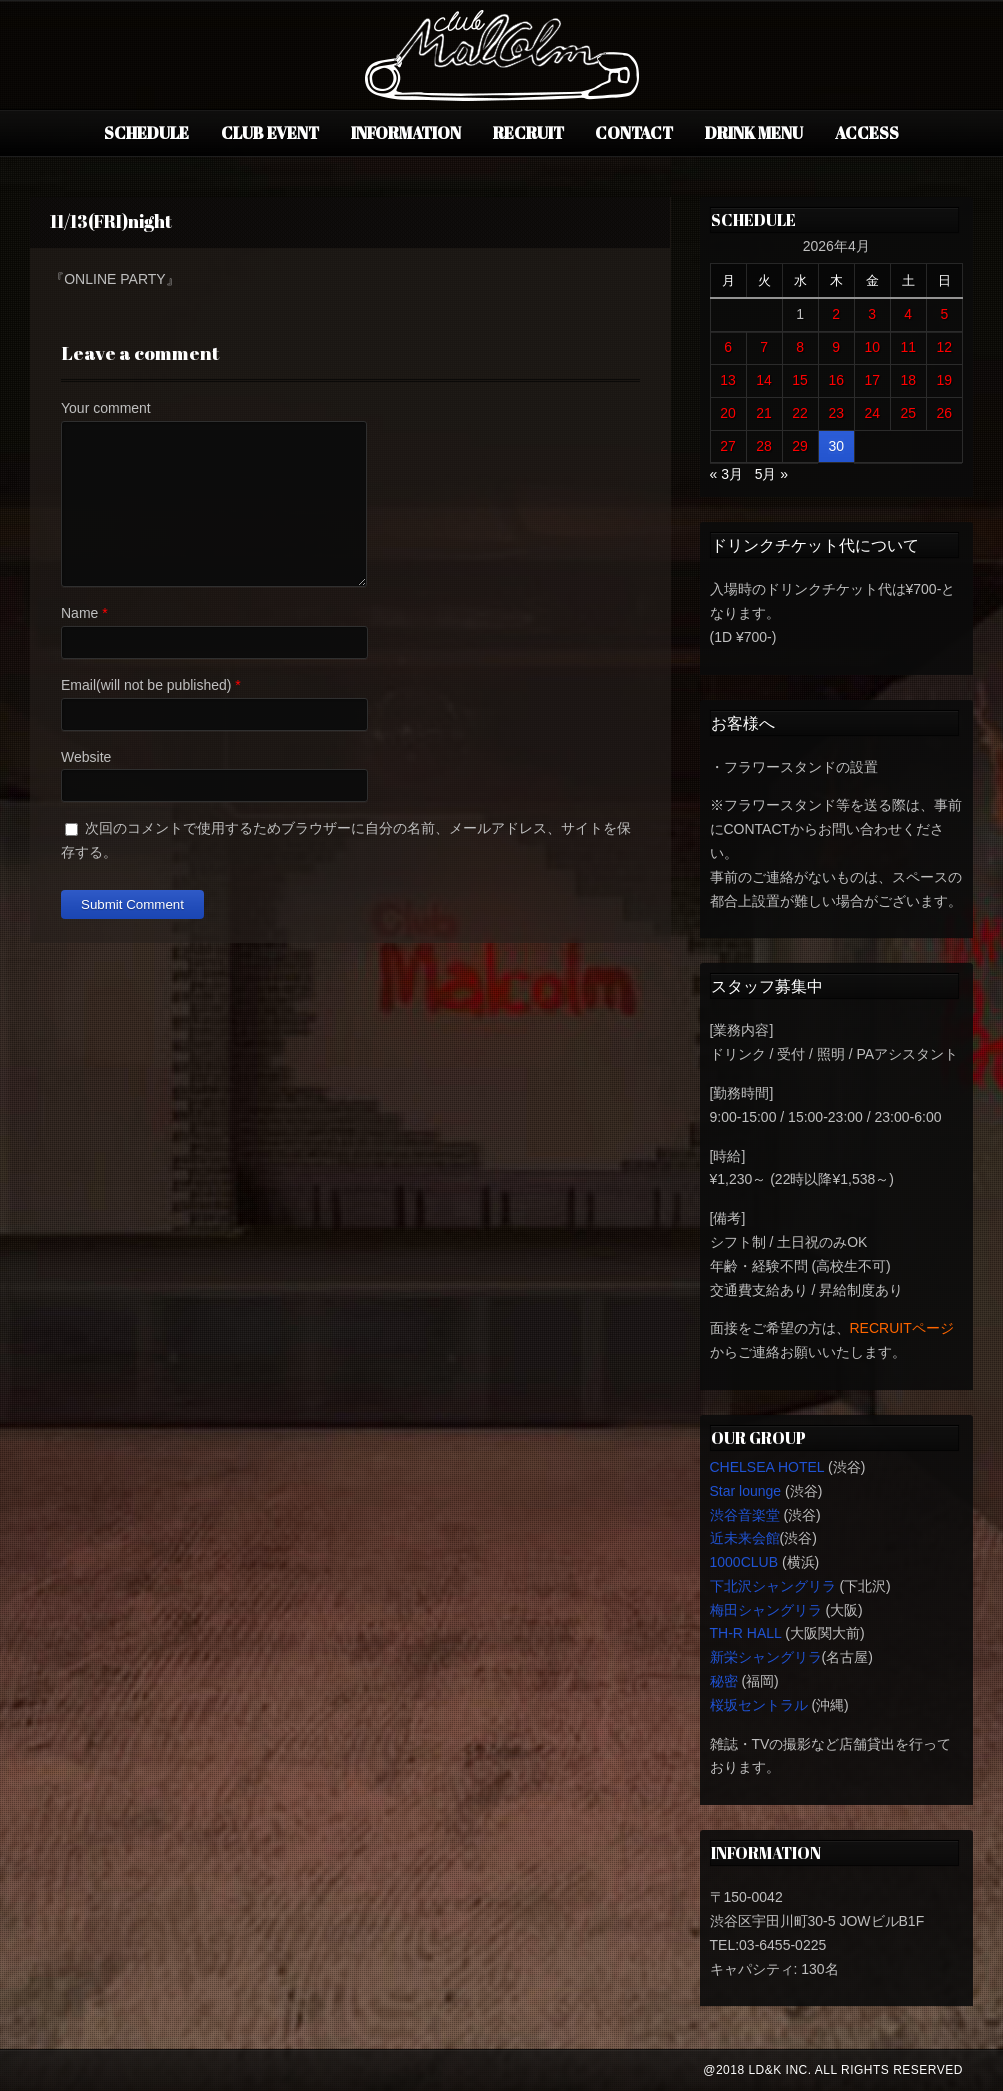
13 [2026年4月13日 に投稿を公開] (728, 380)
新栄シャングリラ (766, 1657)
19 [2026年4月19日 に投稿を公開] (945, 380)
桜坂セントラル (759, 1705)
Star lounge (746, 1491)
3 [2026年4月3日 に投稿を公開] (872, 314)
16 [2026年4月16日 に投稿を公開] (836, 380)
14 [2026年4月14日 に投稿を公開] (764, 380)
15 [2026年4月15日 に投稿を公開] (800, 380)
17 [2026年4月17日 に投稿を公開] (872, 380)
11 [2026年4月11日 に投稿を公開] (908, 347)
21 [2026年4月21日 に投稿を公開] (764, 413)
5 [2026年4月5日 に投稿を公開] (944, 314)
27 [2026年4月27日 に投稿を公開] (728, 446)
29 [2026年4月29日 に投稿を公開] (800, 446)
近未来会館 (745, 1538)
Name (79, 613)
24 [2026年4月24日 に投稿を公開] (872, 413)
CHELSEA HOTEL (767, 1467)
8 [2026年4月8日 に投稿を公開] (800, 347)
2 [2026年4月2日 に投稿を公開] (836, 314)
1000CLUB (744, 1562)
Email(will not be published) (146, 685)
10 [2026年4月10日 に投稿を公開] (872, 347)
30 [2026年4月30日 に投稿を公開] (836, 446)
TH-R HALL (746, 1633)
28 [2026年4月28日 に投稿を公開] (764, 446)
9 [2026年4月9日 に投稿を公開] (836, 347)
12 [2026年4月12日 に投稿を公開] (945, 347)
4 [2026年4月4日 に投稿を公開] (908, 314)
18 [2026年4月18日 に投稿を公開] (908, 380)
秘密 (724, 1681)
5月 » (771, 474)
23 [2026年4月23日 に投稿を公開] (836, 413)
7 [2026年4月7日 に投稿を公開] (764, 347)
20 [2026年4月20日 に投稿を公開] (728, 413)
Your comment (106, 408)
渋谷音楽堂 (745, 1515)
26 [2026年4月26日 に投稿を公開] (945, 413)
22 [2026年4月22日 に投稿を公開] (800, 413)
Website (86, 757)
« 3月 (726, 474)
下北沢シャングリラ (773, 1586)
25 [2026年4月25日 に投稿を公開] (908, 413)
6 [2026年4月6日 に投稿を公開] (728, 347)
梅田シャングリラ (766, 1610)
